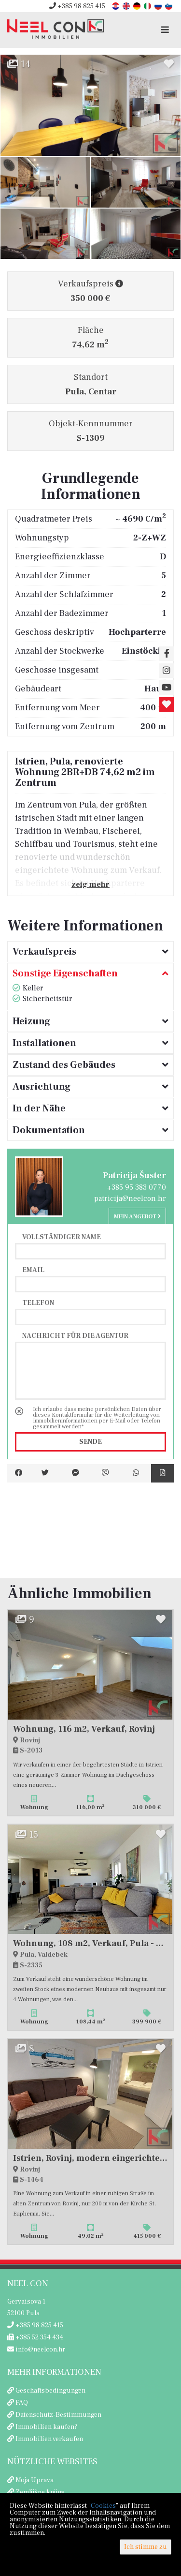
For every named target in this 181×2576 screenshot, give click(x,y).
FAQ (21, 2402)
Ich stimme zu (145, 2547)
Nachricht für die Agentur (75, 1335)
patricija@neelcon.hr (130, 1198)
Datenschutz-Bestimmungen (58, 2415)
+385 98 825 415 (77, 6)
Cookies (103, 2505)
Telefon (38, 1302)
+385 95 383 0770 (136, 1187)
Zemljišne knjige (40, 2492)
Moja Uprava (34, 2480)
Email (33, 1269)
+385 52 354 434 (35, 2337)
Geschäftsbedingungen (50, 2390)
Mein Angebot (137, 1216)
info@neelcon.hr (36, 2349)
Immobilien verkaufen (49, 2439)
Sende (90, 1442)
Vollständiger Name (61, 1237)
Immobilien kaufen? (46, 2427)
